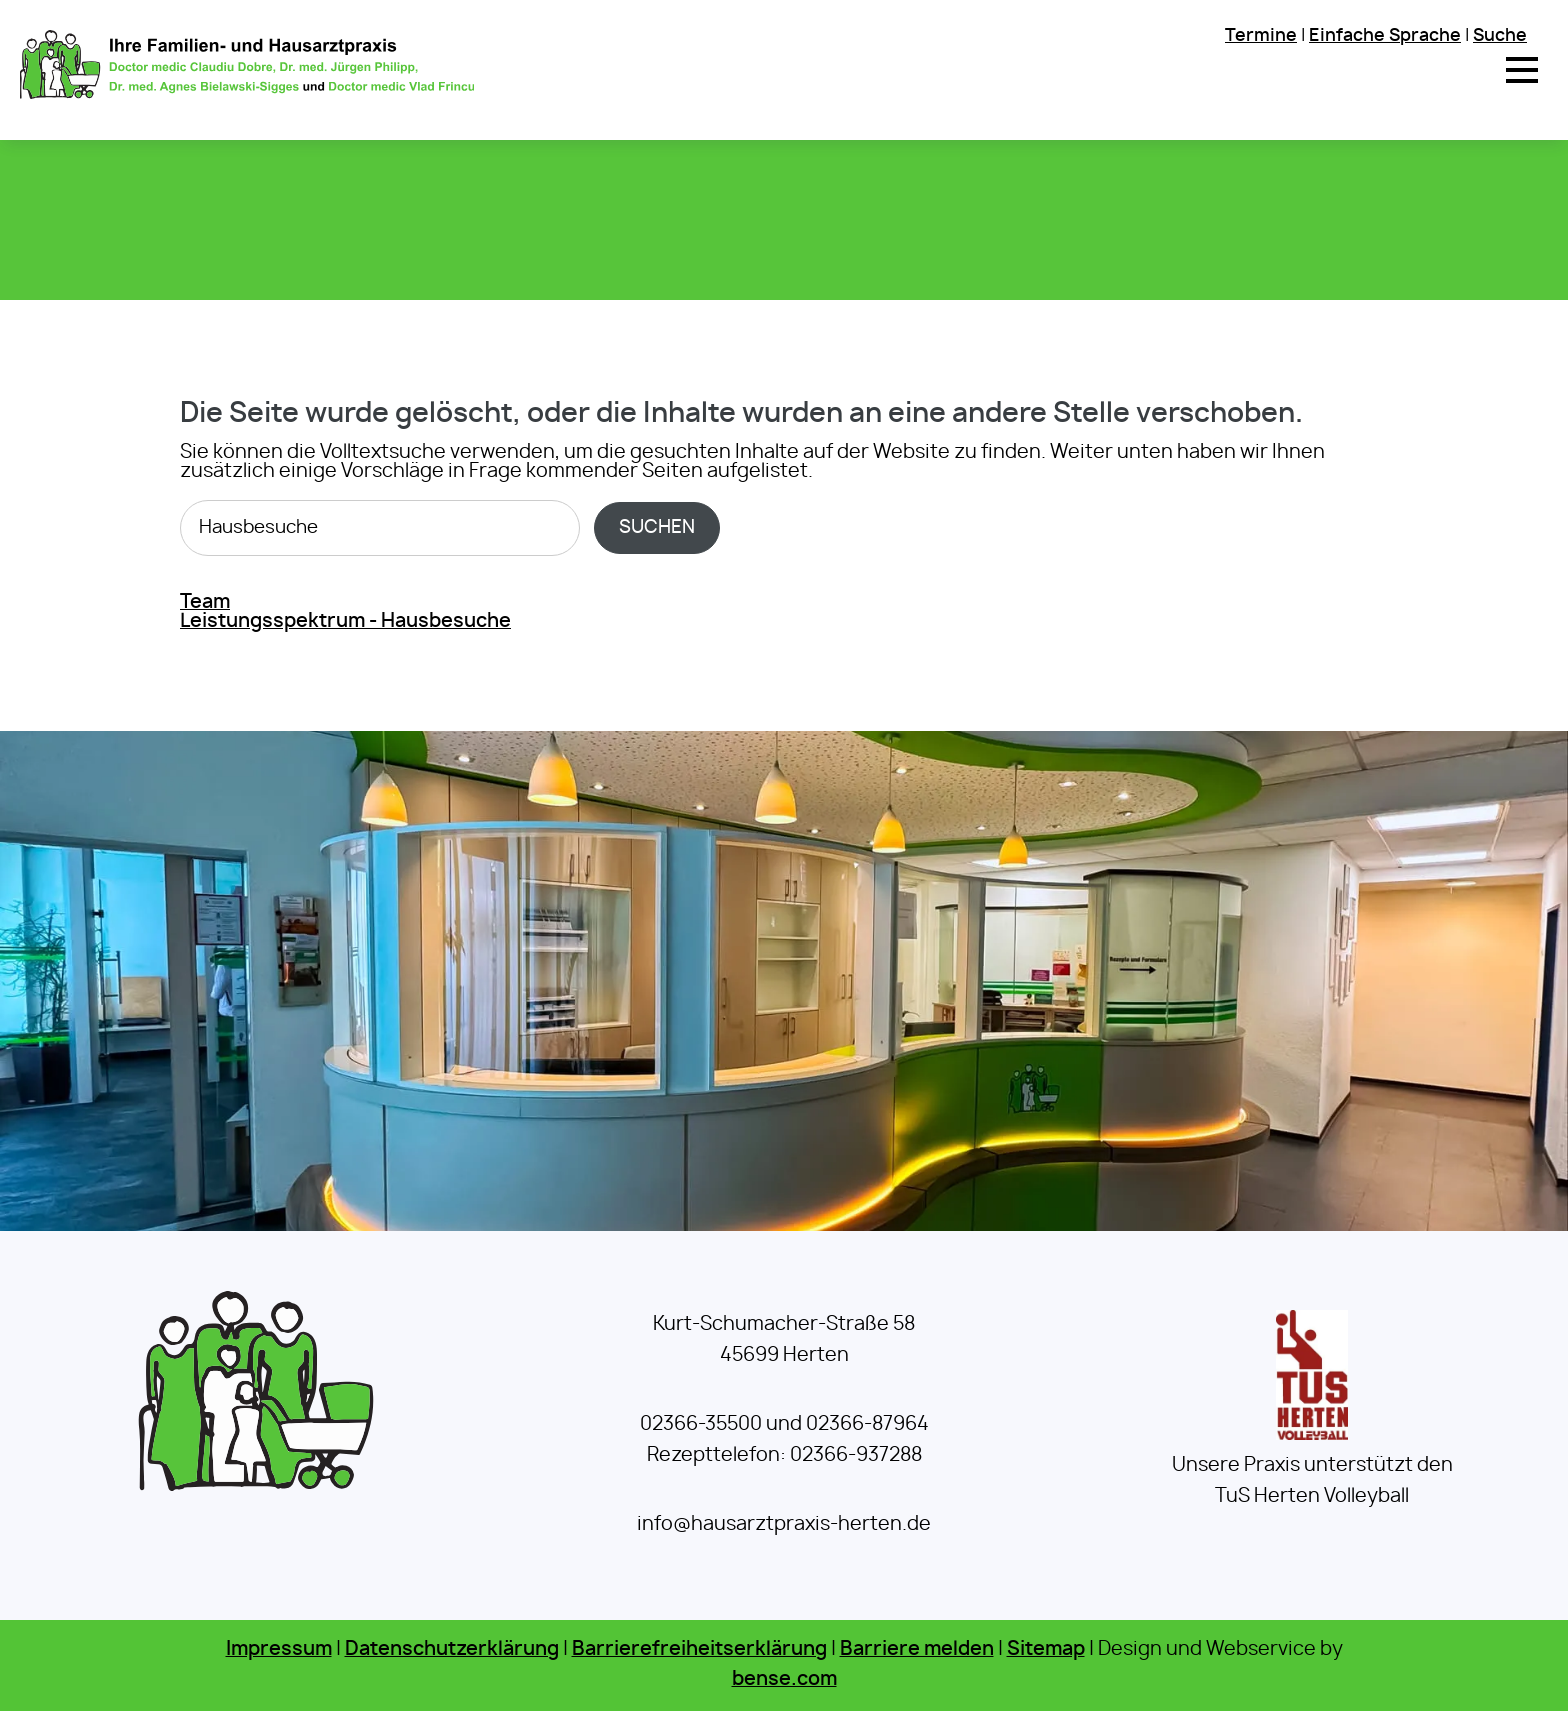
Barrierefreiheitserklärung (699, 1649)
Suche (1500, 35)
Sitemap (1046, 1649)
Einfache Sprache (1385, 35)
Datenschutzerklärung (452, 1649)
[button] (1522, 70)
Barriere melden (917, 1649)
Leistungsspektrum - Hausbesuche (345, 621)
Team (205, 602)
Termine (1261, 35)
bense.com (784, 1679)
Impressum (279, 1649)
